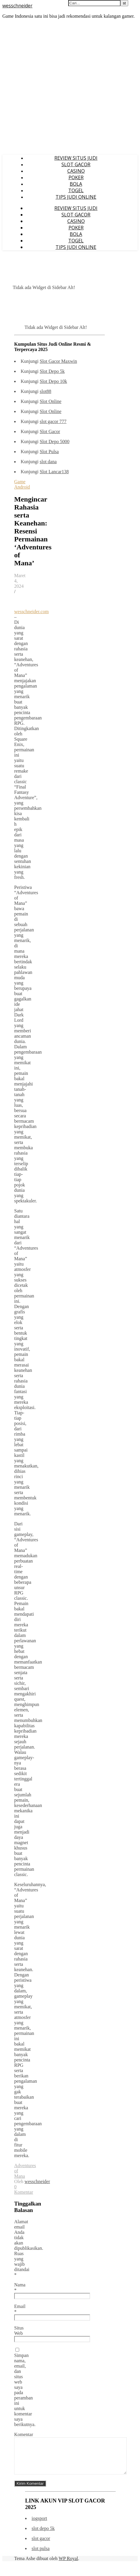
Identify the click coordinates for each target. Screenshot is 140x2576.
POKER (76, 177)
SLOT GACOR (75, 164)
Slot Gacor (50, 431)
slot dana (48, 461)
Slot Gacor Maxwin (58, 361)
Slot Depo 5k (52, 371)
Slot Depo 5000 (54, 441)
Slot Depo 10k (53, 381)
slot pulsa (41, 2555)
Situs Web (19, 2330)
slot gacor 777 (53, 421)
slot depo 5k (43, 2535)
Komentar (23, 2434)
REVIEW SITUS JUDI (75, 158)
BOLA (76, 184)
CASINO (76, 171)
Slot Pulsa (49, 451)
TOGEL (76, 190)
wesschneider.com (31, 611)
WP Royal (68, 2565)
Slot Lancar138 (54, 471)
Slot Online (50, 401)
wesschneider (17, 5)
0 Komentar (23, 2189)
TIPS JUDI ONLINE (76, 197)
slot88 (45, 391)
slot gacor (41, 2545)
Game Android (22, 484)
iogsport (39, 2525)
